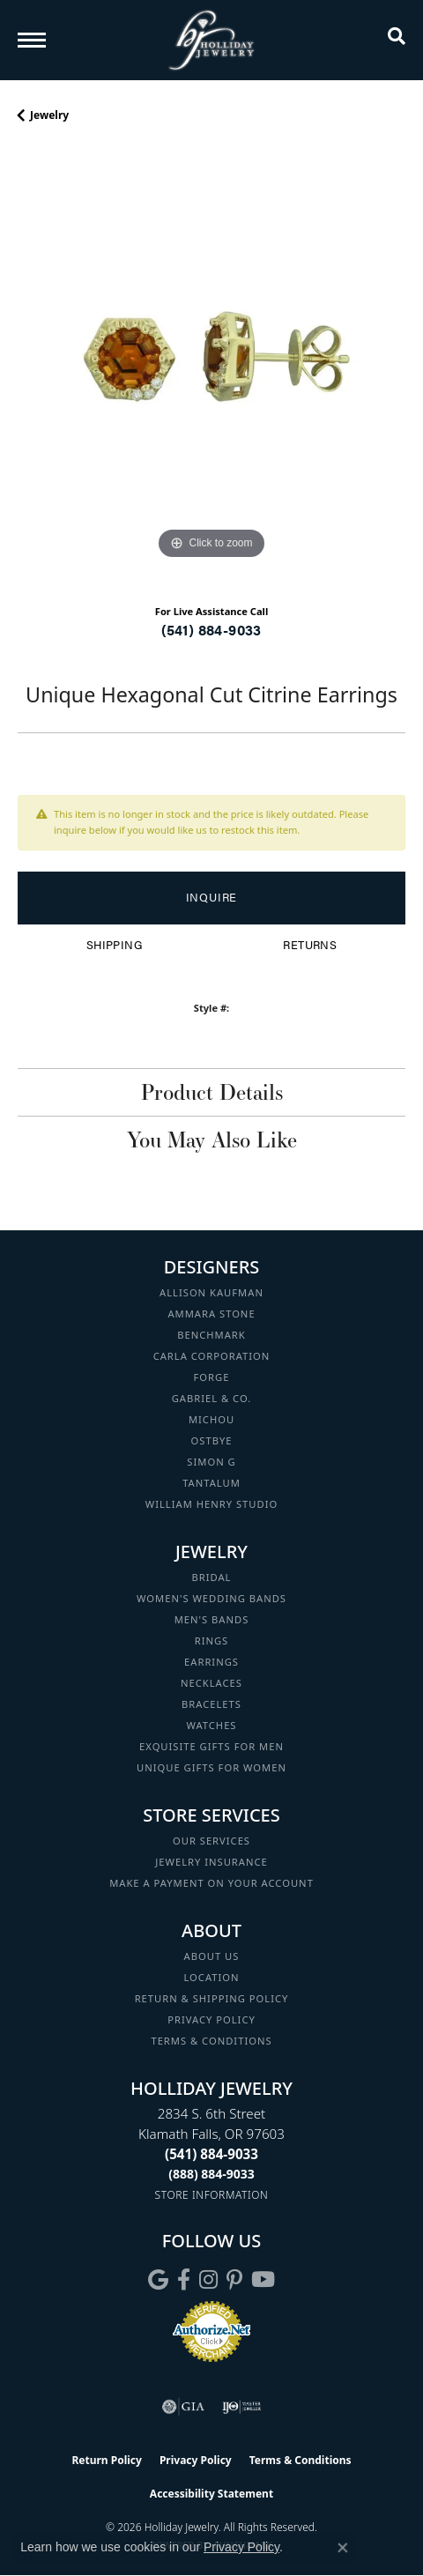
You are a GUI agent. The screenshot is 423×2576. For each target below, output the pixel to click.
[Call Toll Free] (211, 2173)
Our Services (211, 1840)
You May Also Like (212, 1139)
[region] (211, 370)
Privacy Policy (211, 2019)
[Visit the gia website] (183, 2407)
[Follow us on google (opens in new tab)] (158, 2279)
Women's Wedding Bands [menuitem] (211, 1598)
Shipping (114, 945)
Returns (310, 945)
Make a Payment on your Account (211, 1882)
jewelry (49, 115)
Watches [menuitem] (211, 1725)
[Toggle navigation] (31, 40)
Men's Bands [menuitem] (211, 1619)
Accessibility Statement (211, 2493)
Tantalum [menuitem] (211, 1482)
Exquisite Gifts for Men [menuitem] (211, 1746)
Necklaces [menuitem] (211, 1682)
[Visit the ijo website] (242, 2407)
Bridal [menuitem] (212, 1577)
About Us (212, 1956)
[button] (396, 39)
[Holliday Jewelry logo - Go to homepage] (211, 40)
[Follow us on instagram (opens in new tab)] (208, 2279)
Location (211, 1977)
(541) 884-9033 (211, 630)
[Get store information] (212, 2194)
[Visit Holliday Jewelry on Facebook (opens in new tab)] (183, 2279)
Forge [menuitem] (212, 1377)
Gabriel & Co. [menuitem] (212, 1398)
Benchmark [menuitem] (211, 1334)
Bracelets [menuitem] (211, 1704)
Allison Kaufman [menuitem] (211, 1292)
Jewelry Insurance (211, 1861)
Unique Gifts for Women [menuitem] (211, 1767)
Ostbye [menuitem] (212, 1440)
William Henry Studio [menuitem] (211, 1504)
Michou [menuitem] (211, 1419)
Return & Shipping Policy (212, 1998)
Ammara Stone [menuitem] (211, 1313)
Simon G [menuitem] (211, 1461)
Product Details (212, 1092)
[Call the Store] (211, 2154)
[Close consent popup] (343, 2548)
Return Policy (106, 2460)
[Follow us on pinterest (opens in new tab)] (234, 2279)
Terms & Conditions (211, 2040)
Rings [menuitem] (212, 1640)
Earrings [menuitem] (211, 1661)
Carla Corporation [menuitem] (212, 1355)
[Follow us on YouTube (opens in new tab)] (263, 2279)
